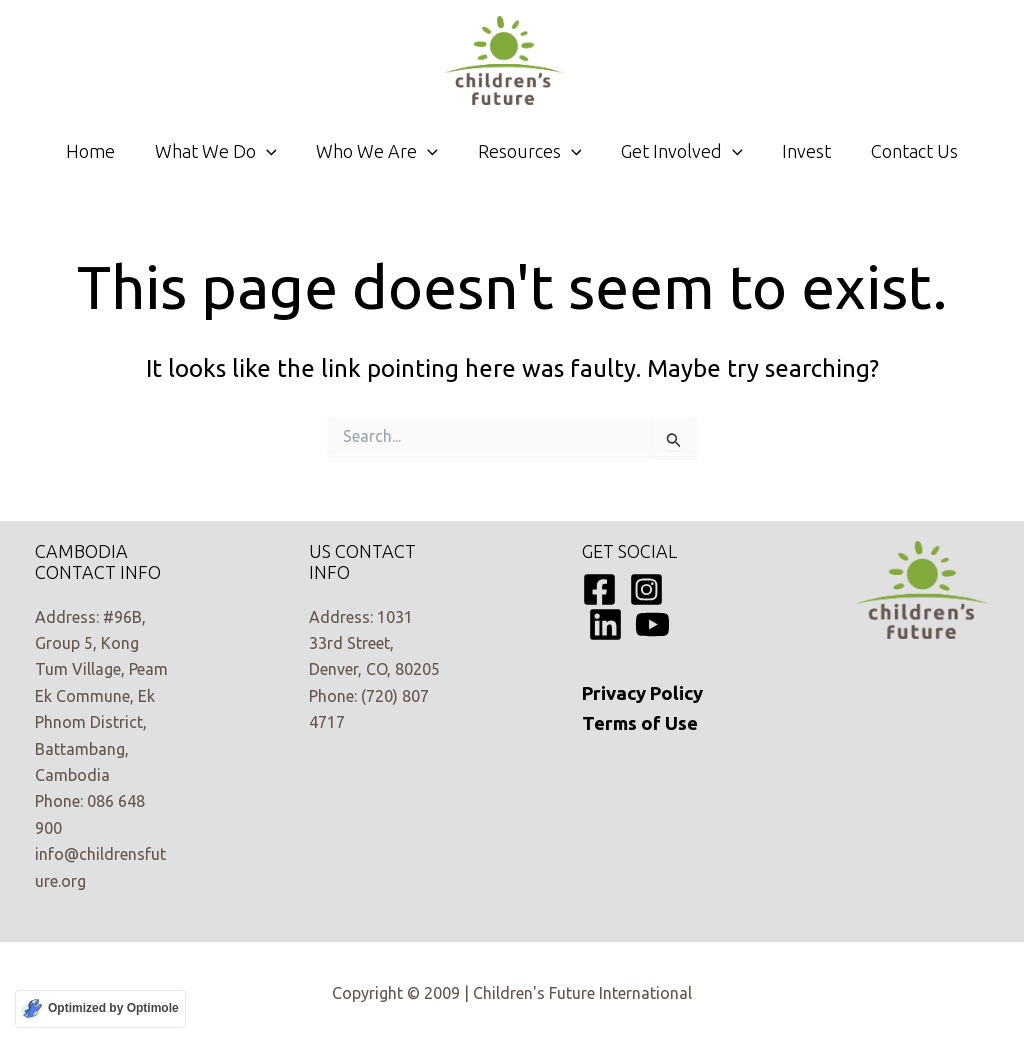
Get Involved (678, 151)
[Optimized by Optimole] (100, 1009)
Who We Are (381, 151)
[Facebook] (599, 589)
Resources (530, 151)
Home (101, 151)
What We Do (223, 151)
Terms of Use (640, 723)
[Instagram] (646, 589)
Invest (799, 151)
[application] (273, 151)
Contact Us (903, 151)
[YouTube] (652, 624)
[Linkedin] (605, 624)
